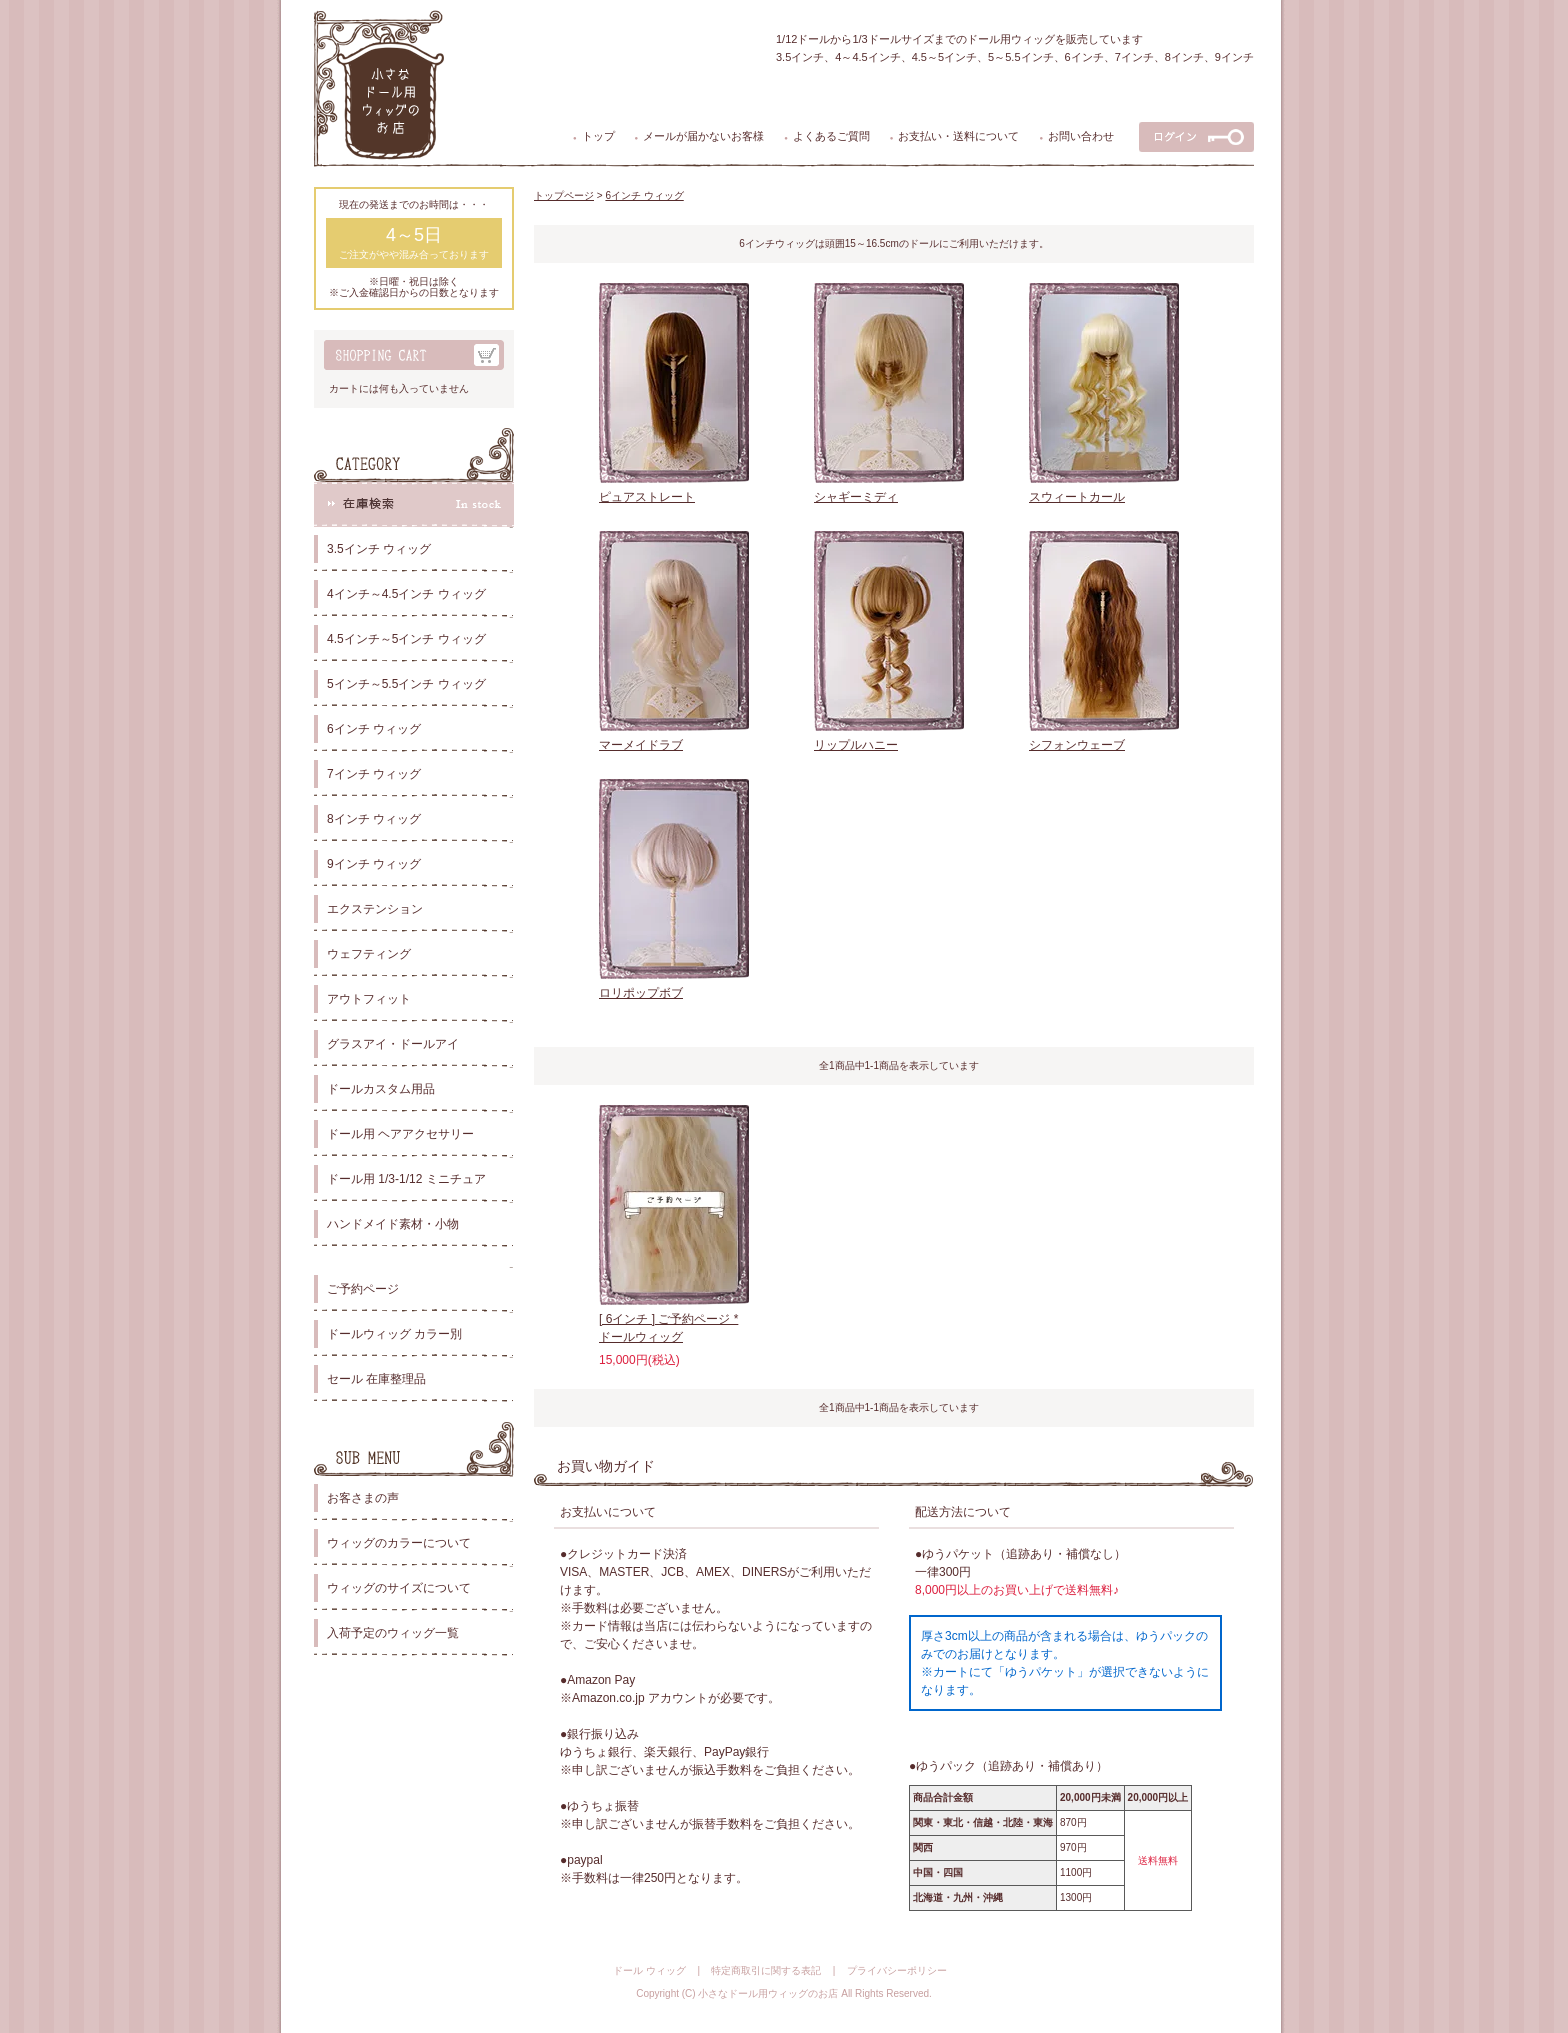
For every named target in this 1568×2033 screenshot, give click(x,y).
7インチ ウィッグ (374, 774)
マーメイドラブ (641, 745)
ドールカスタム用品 (381, 1089)
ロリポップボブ (641, 993)
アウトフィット (369, 999)
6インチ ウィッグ (374, 729)
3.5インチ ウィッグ (379, 549)
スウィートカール (1077, 497)
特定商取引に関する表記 (766, 1970)
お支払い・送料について (958, 136)
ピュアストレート (647, 497)
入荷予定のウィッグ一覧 (393, 1633)
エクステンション (375, 909)
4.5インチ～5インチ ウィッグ (406, 639)
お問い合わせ (1081, 136)
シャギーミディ (856, 497)
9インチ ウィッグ (374, 864)
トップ (598, 136)
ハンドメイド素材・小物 (393, 1224)
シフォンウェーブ (1077, 745)
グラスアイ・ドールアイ (393, 1044)
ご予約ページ (363, 1289)
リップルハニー (856, 745)
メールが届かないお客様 (703, 136)
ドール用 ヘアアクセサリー (400, 1134)
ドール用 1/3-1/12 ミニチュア (406, 1179)
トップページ (564, 195)
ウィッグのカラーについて (399, 1543)
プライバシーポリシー (897, 1970)
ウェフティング (369, 954)
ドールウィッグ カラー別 (394, 1334)
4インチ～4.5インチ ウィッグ (406, 594)
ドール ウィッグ (649, 1970)
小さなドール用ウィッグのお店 (768, 1993)
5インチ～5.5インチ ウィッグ (406, 684)
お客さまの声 (363, 1498)
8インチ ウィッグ (374, 819)
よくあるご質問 (831, 136)
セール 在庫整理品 (376, 1379)
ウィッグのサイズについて (399, 1588)
